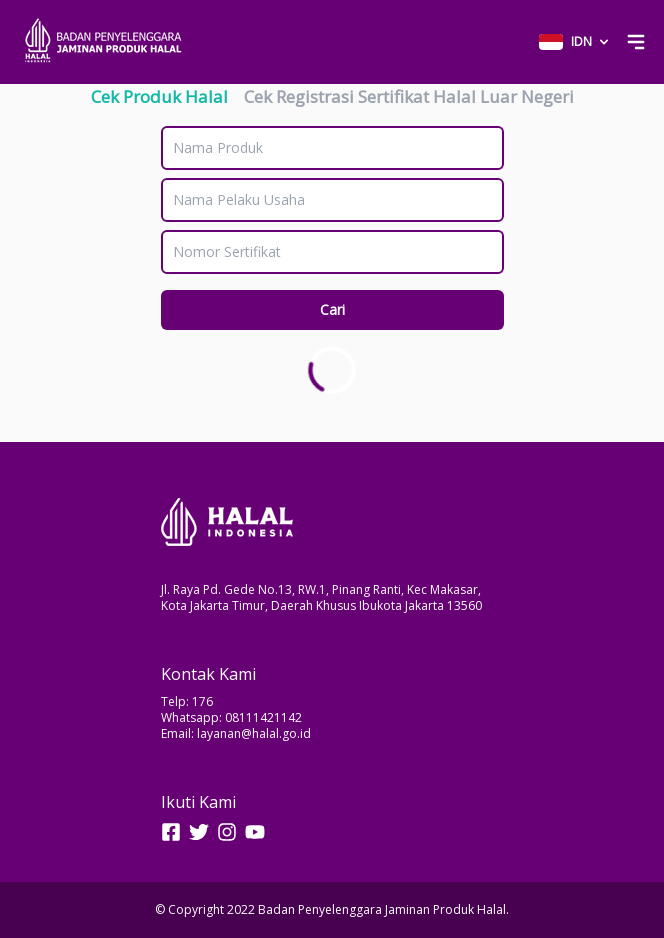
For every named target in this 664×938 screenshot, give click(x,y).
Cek (159, 96)
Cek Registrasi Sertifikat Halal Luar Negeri (409, 96)
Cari (332, 309)
